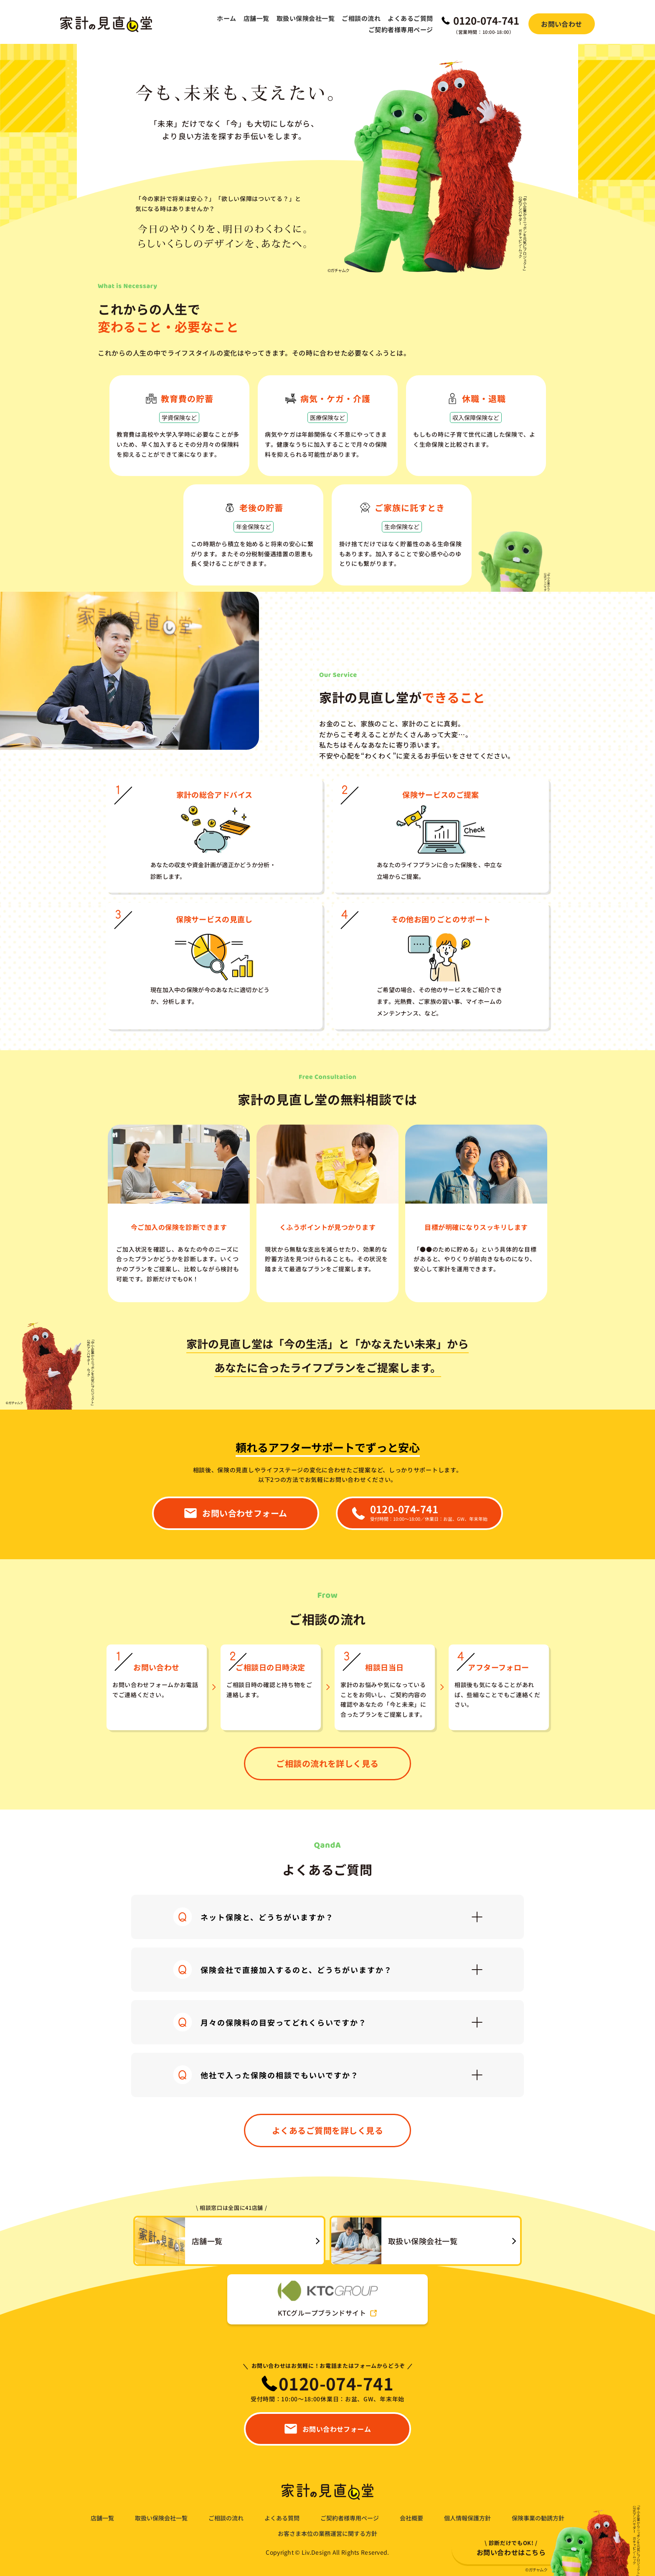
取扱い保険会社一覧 (306, 18)
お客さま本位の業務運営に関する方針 (327, 2533)
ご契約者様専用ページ (400, 29)
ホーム (226, 18)
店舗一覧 (256, 18)
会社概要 (411, 2518)
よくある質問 (282, 2518)
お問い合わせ (561, 24)
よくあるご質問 (410, 18)
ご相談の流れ (361, 18)
